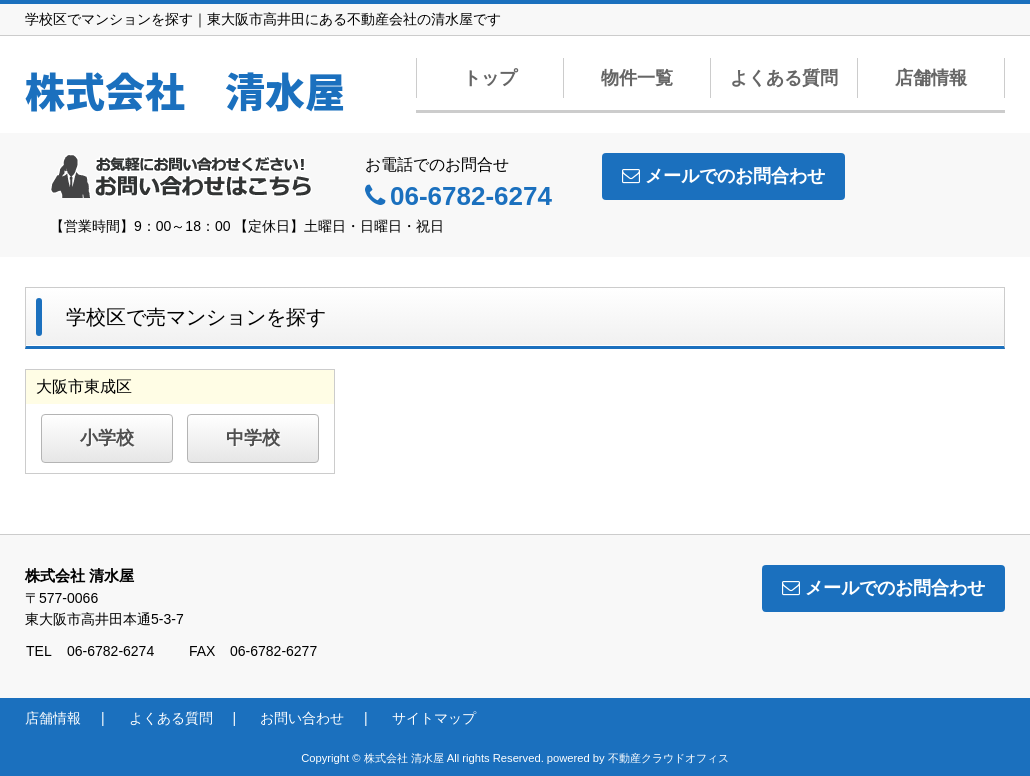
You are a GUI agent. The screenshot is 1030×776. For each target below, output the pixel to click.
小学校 (107, 438)
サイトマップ (434, 718)
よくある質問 (784, 78)
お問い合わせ (302, 718)
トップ (490, 78)
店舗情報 (931, 78)
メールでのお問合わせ (723, 176)
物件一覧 (637, 78)
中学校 (253, 438)
